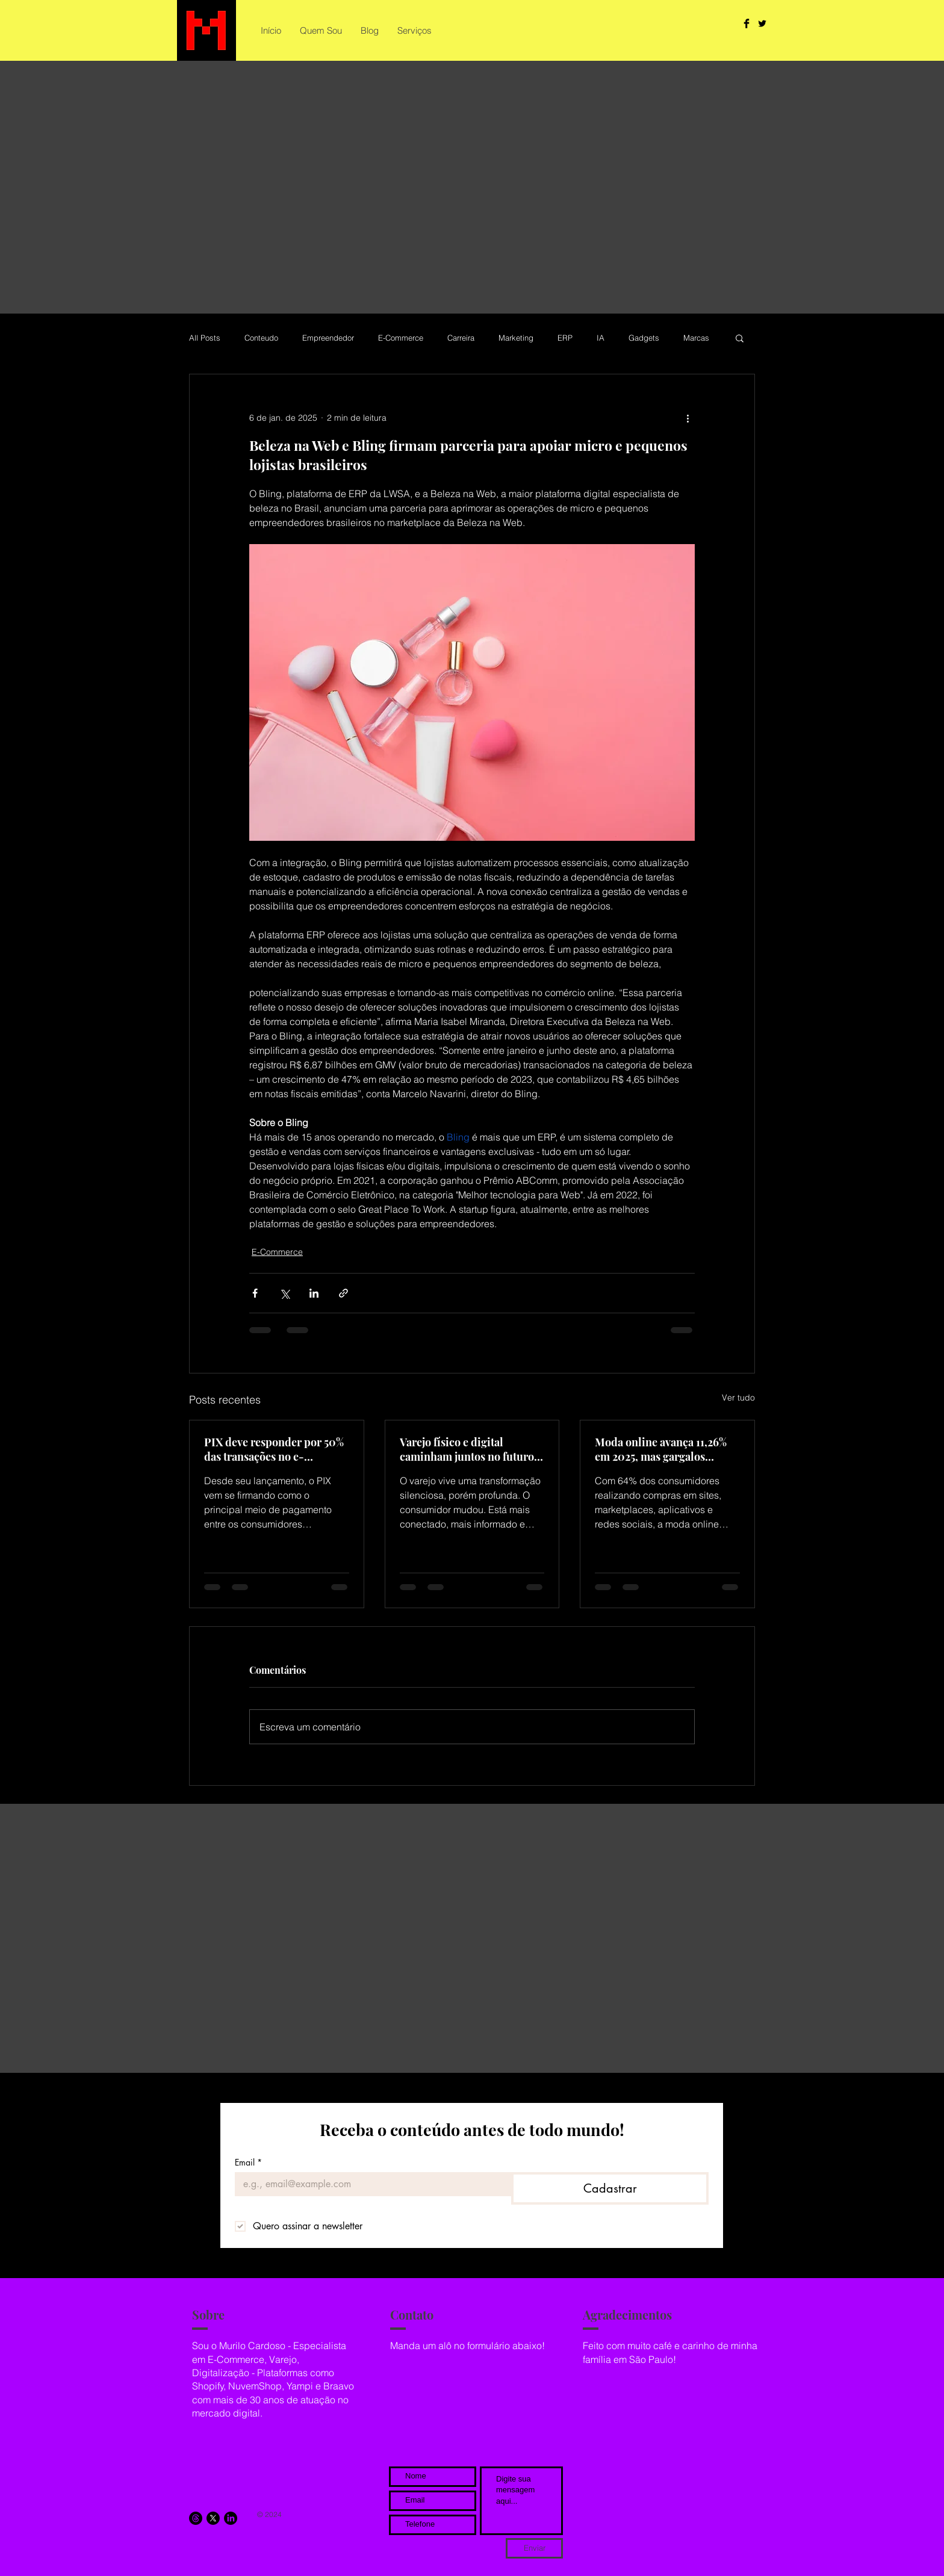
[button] (739, 337)
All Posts (204, 337)
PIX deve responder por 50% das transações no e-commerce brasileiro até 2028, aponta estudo (274, 1449)
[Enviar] (534, 2548)
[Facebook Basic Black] (746, 23)
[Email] (369, 2184)
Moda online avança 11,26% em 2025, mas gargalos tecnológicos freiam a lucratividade (661, 1449)
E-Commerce (400, 337)
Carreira (460, 337)
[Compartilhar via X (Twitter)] (284, 1293)
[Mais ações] (687, 417)
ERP (565, 337)
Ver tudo (738, 1397)
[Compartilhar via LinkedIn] (314, 1293)
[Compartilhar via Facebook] (255, 1293)
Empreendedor (328, 337)
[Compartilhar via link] (343, 1293)
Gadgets (644, 337)
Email (248, 2162)
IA (600, 337)
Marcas (696, 337)
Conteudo (261, 337)
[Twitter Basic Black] (762, 23)
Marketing (515, 337)
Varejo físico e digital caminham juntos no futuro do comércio (467, 1449)
